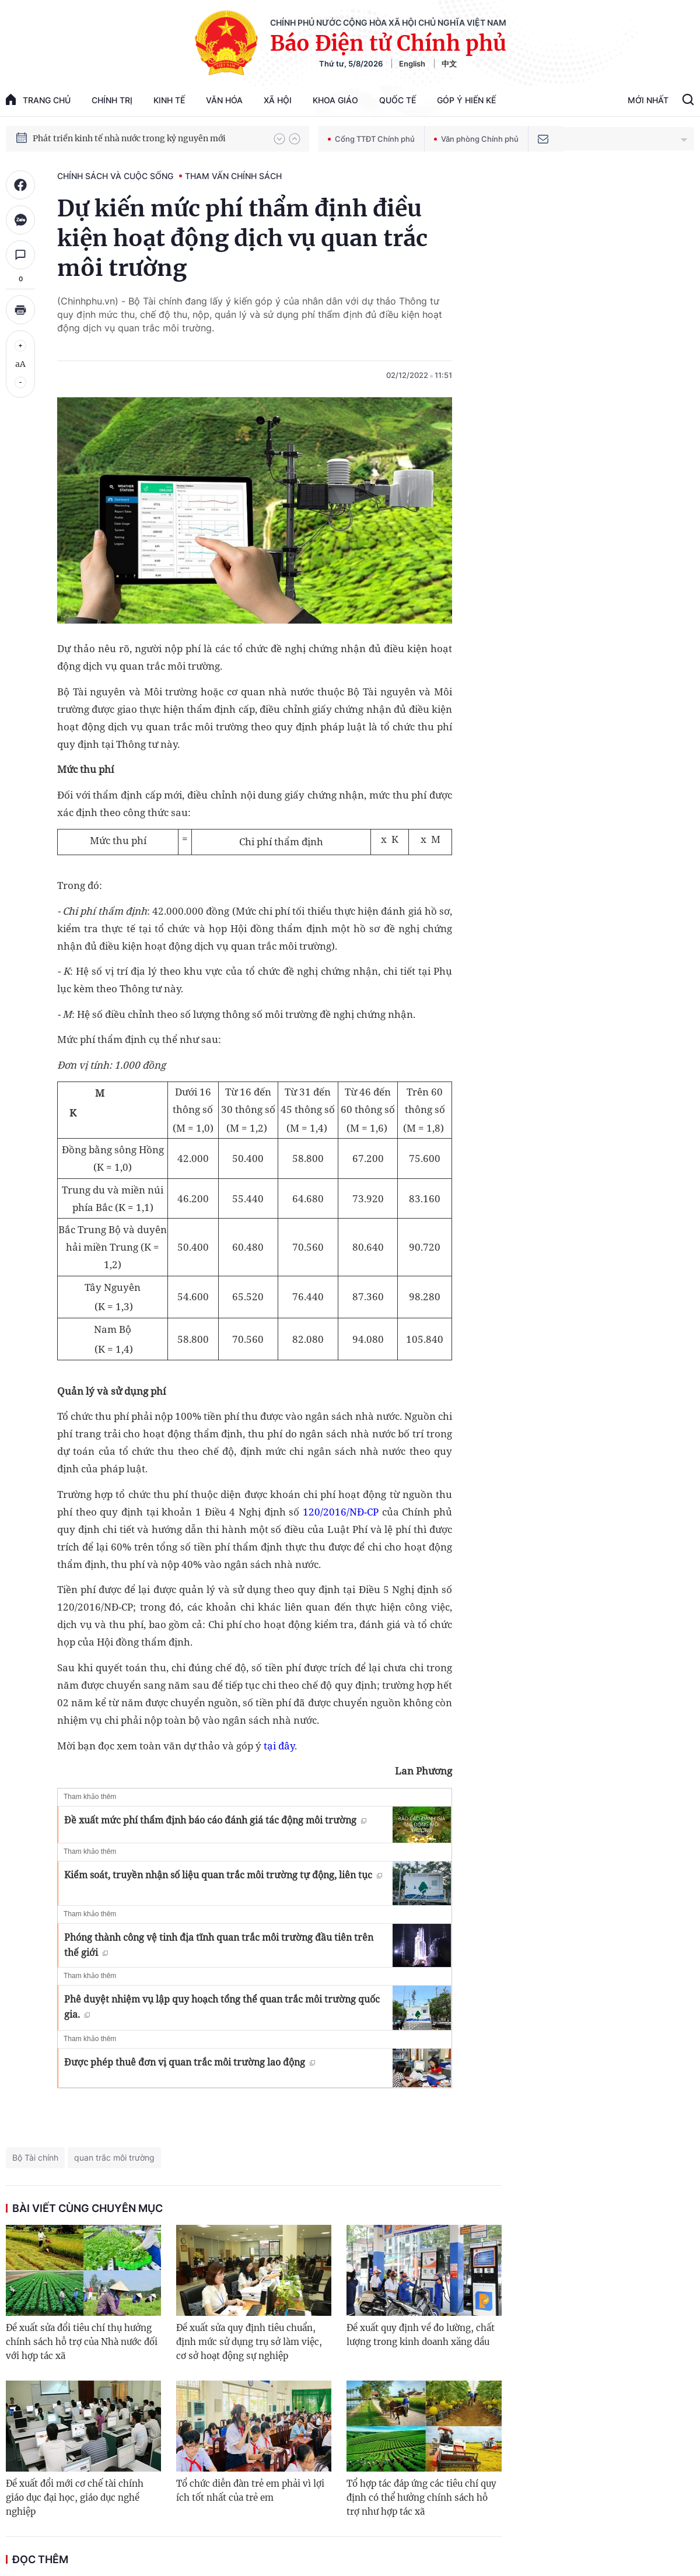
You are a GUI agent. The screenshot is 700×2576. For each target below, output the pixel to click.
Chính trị (112, 100)
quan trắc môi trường (114, 2157)
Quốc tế (397, 100)
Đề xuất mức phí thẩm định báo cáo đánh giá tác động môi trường (215, 1820)
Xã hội (278, 100)
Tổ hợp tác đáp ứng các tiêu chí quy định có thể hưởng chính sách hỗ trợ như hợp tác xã (421, 2497)
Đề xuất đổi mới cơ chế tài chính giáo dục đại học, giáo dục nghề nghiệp (75, 2497)
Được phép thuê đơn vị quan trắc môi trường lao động (189, 2062)
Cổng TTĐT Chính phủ (371, 139)
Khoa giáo (335, 100)
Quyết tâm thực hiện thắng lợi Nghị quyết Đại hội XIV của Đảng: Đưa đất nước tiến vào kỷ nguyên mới (147, 138)
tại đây (279, 1745)
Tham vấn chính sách (233, 176)
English (412, 63)
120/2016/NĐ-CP (341, 1511)
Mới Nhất (648, 100)
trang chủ (38, 99)
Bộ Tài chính (35, 2157)
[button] (279, 139)
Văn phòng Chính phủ (476, 139)
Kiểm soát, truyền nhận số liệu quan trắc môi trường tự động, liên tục (223, 1874)
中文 (449, 63)
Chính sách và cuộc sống (115, 176)
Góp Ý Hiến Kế (466, 100)
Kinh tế (169, 100)
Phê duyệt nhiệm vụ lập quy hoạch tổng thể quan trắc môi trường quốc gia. (222, 2007)
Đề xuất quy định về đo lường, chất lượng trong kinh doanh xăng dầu (420, 2334)
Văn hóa (224, 100)
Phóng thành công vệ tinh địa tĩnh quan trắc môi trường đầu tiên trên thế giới (218, 1945)
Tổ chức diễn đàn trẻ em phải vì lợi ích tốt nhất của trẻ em (250, 2490)
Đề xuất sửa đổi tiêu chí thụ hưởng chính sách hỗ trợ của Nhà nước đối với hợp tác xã (82, 2341)
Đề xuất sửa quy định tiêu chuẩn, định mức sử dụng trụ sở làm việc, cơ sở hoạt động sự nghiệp (249, 2341)
